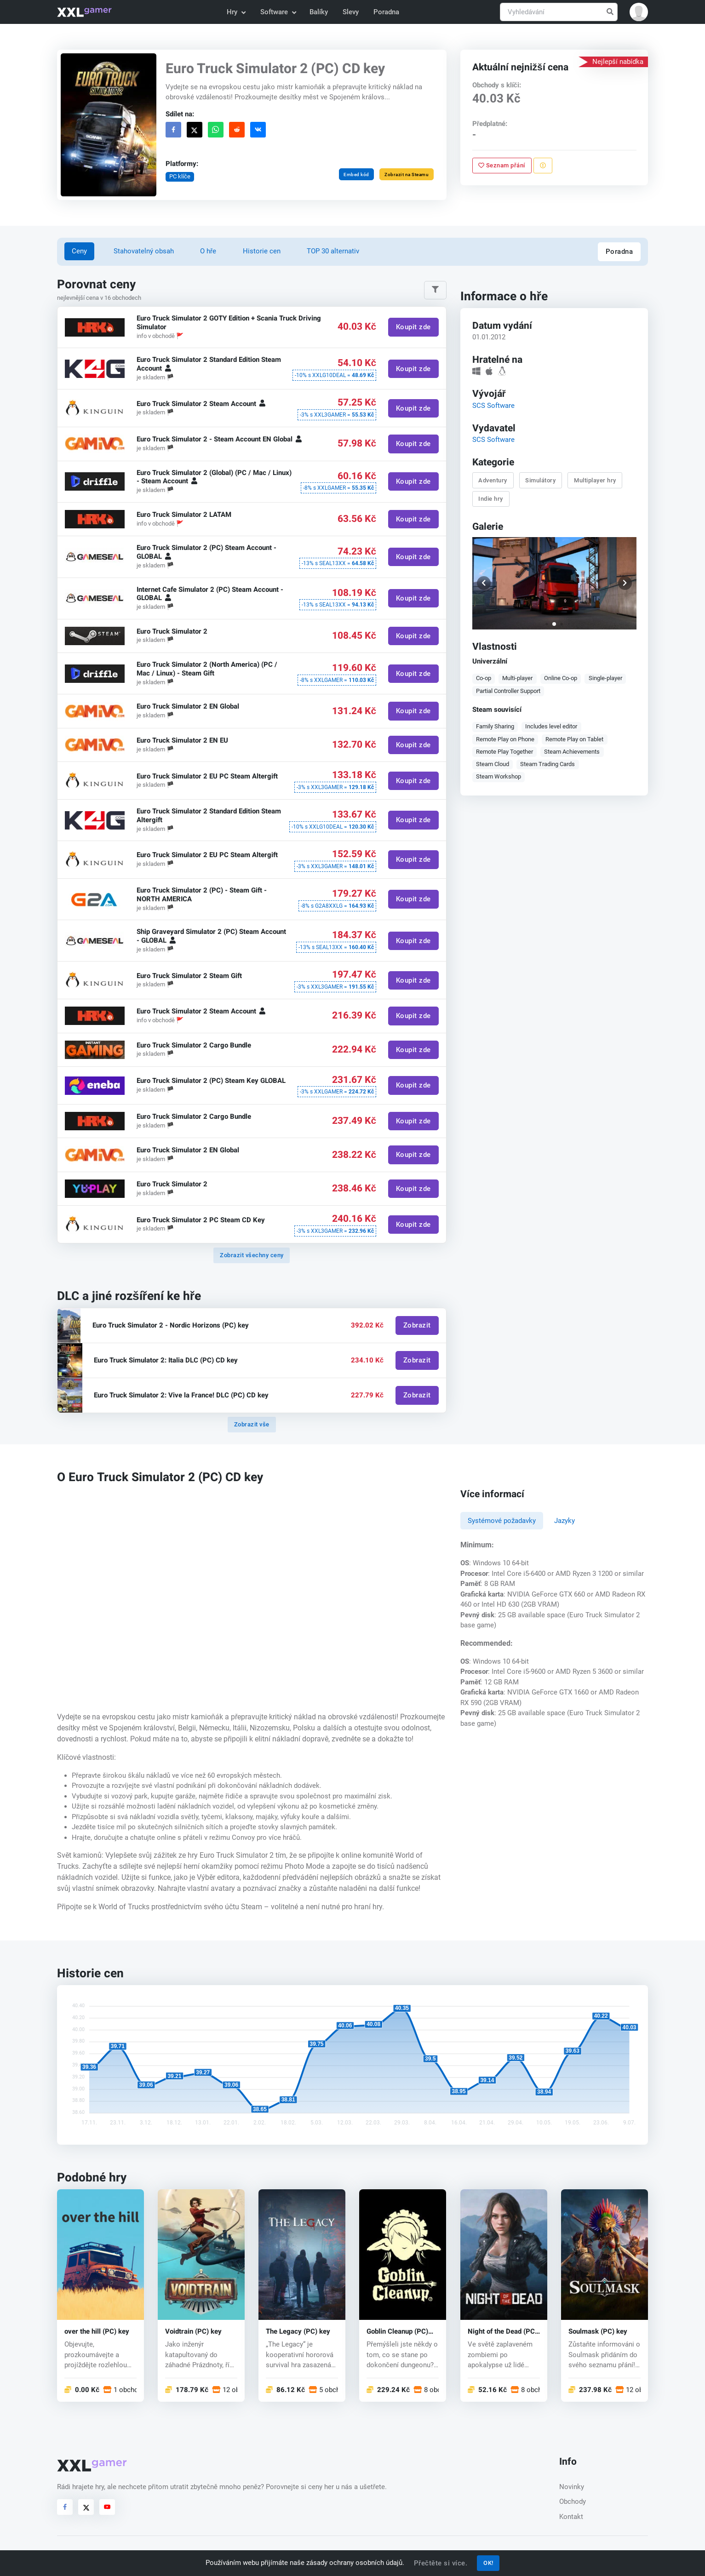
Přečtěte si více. (441, 2563)
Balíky (319, 12)
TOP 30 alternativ (333, 251)
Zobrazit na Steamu (406, 174)
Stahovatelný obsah (144, 251)
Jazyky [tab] (564, 1521)
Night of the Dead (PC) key (502, 2331)
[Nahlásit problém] (542, 165)
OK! (488, 2562)
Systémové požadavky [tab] (502, 1521)
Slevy (351, 12)
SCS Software (493, 405)
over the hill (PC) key (96, 2331)
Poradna (386, 12)
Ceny (79, 251)
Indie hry (490, 498)
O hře (208, 251)
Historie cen (262, 251)
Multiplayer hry (595, 479)
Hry (236, 12)
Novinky (571, 2487)
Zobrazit (417, 1325)
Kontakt (571, 2517)
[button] (639, 12)
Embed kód (356, 174)
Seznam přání (501, 165)
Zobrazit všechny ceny (252, 1255)
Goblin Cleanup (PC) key (397, 2331)
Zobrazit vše (251, 1424)
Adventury (492, 479)
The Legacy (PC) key (298, 2331)
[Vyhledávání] (559, 12)
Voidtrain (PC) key (193, 2331)
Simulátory (540, 479)
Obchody (572, 2501)
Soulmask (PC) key (597, 2331)
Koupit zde (413, 327)
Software (277, 12)
